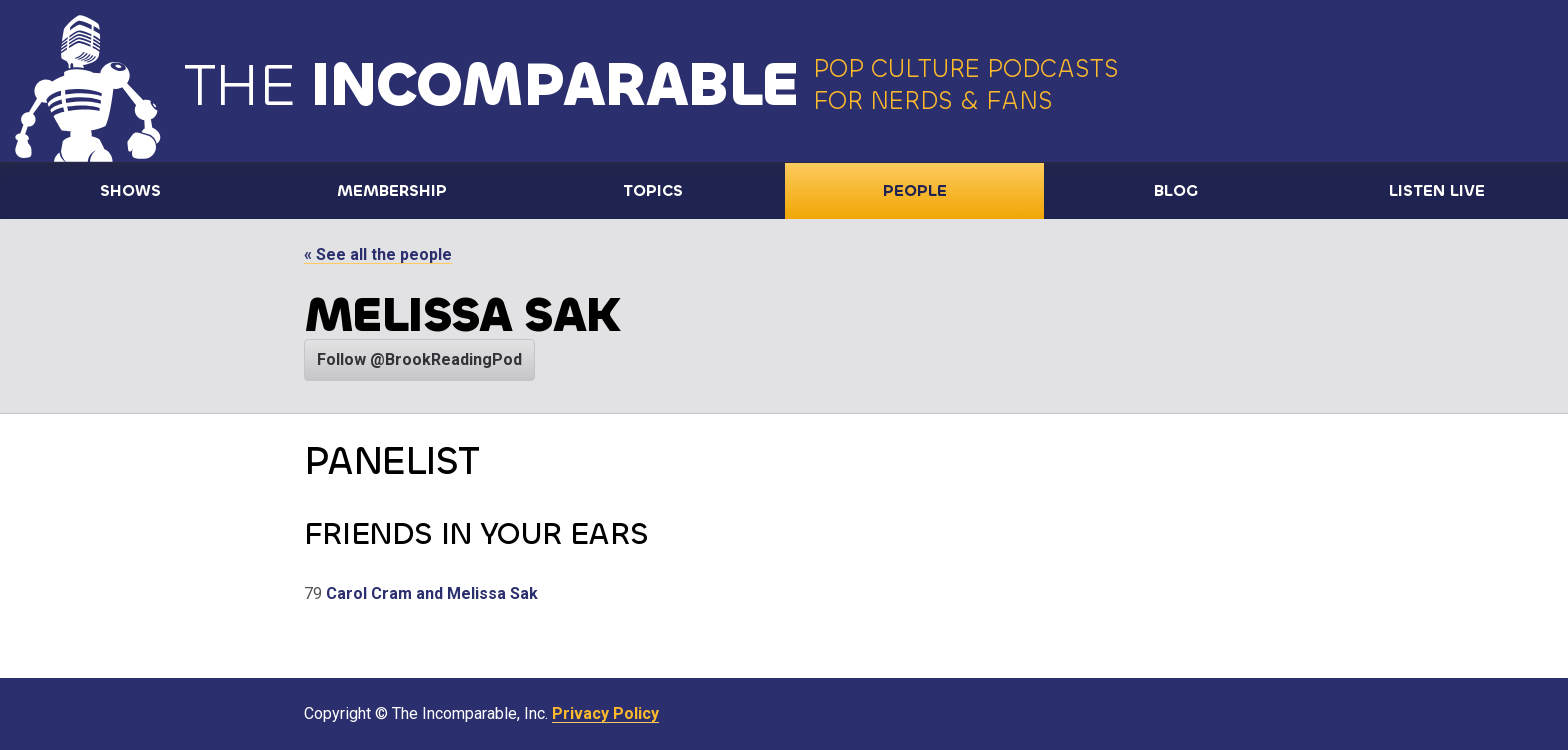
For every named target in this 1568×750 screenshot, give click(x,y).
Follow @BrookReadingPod (419, 359)
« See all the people (378, 254)
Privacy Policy (605, 713)
